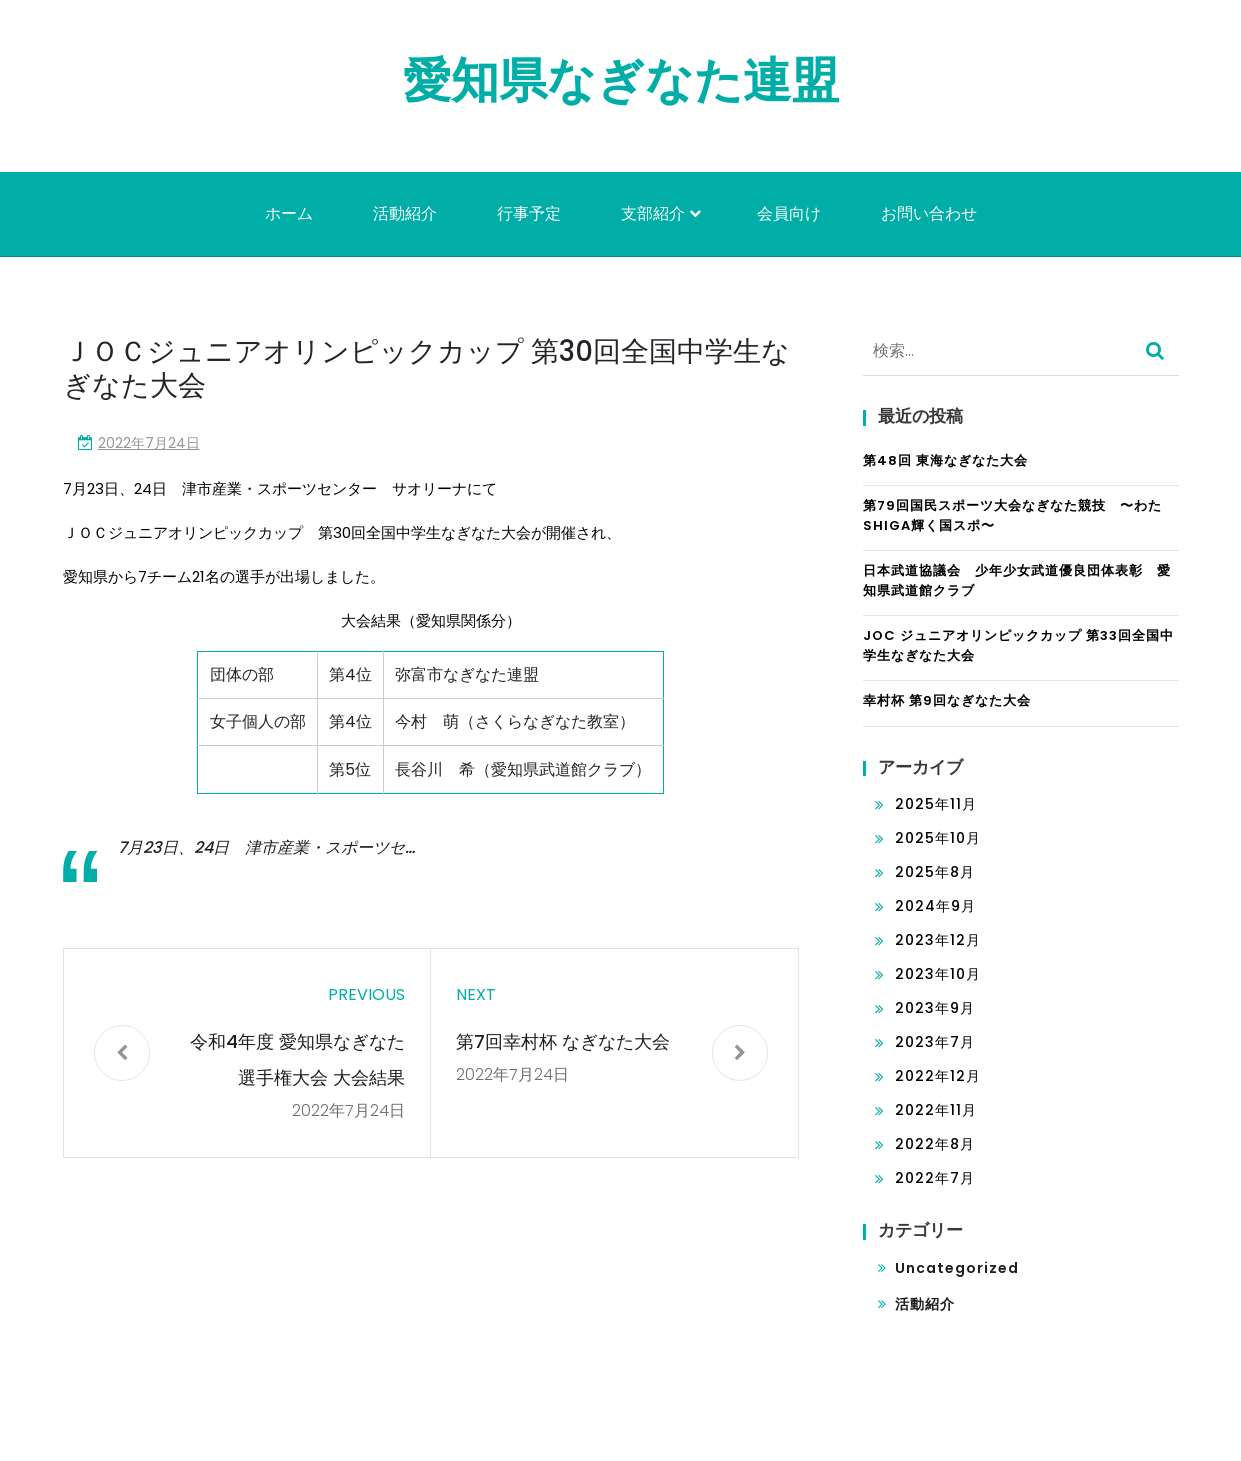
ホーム (289, 213)
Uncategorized (957, 1268)
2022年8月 (935, 1144)
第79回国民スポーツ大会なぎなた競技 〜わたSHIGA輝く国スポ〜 (1012, 515)
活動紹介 (405, 213)
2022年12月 (938, 1076)
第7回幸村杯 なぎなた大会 (563, 1041)
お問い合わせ (929, 213)
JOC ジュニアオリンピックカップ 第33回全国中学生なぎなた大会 (1018, 645)
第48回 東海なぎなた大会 (945, 460)
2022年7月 (935, 1178)
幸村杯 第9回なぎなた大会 (947, 700)
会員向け (789, 213)
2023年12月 (938, 940)
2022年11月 (936, 1110)
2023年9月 (935, 1008)
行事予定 (529, 213)
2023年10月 (938, 974)
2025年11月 (936, 804)
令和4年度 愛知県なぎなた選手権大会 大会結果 (297, 1059)
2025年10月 (938, 838)
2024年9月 (935, 906)
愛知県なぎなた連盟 (621, 80)
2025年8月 (935, 872)
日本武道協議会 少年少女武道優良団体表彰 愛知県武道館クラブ (1017, 580)
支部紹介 (653, 213)
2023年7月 (935, 1042)
